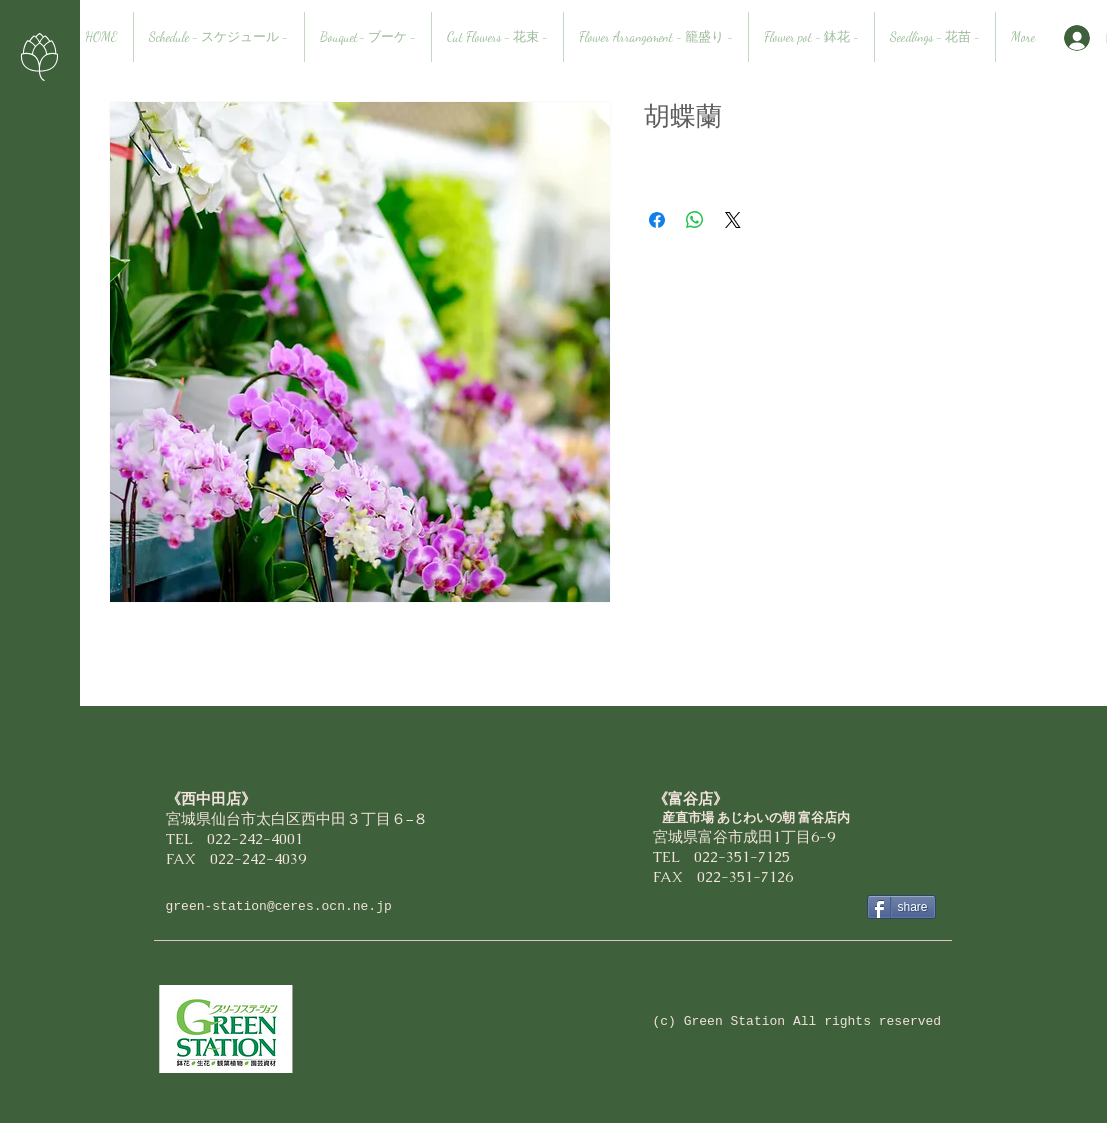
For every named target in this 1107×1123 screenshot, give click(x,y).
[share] (901, 907)
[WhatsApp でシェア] (695, 220)
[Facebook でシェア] (657, 220)
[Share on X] (733, 220)
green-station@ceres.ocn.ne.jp (279, 906)
